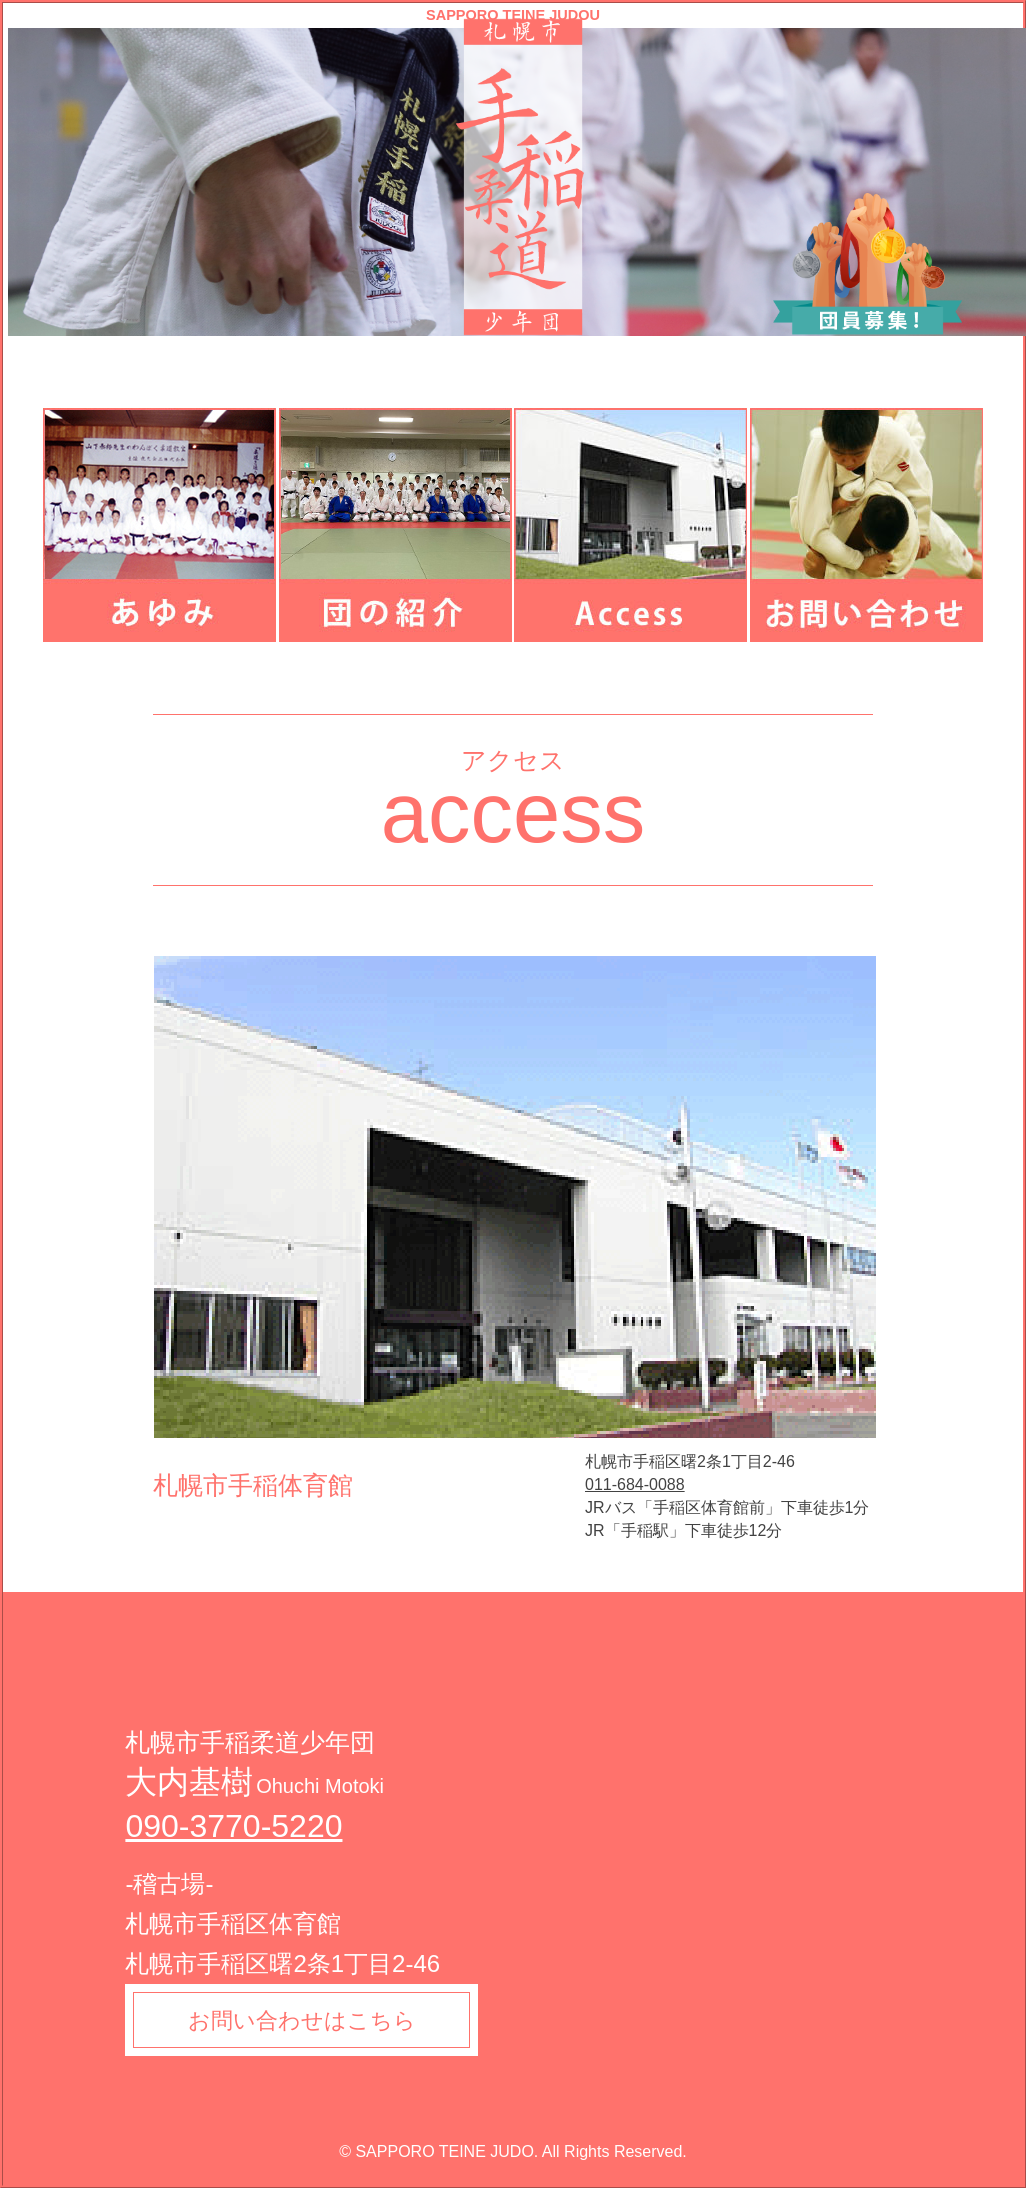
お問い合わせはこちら (303, 2020)
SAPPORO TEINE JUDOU (513, 15)
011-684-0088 (635, 1484)
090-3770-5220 (233, 1826)
